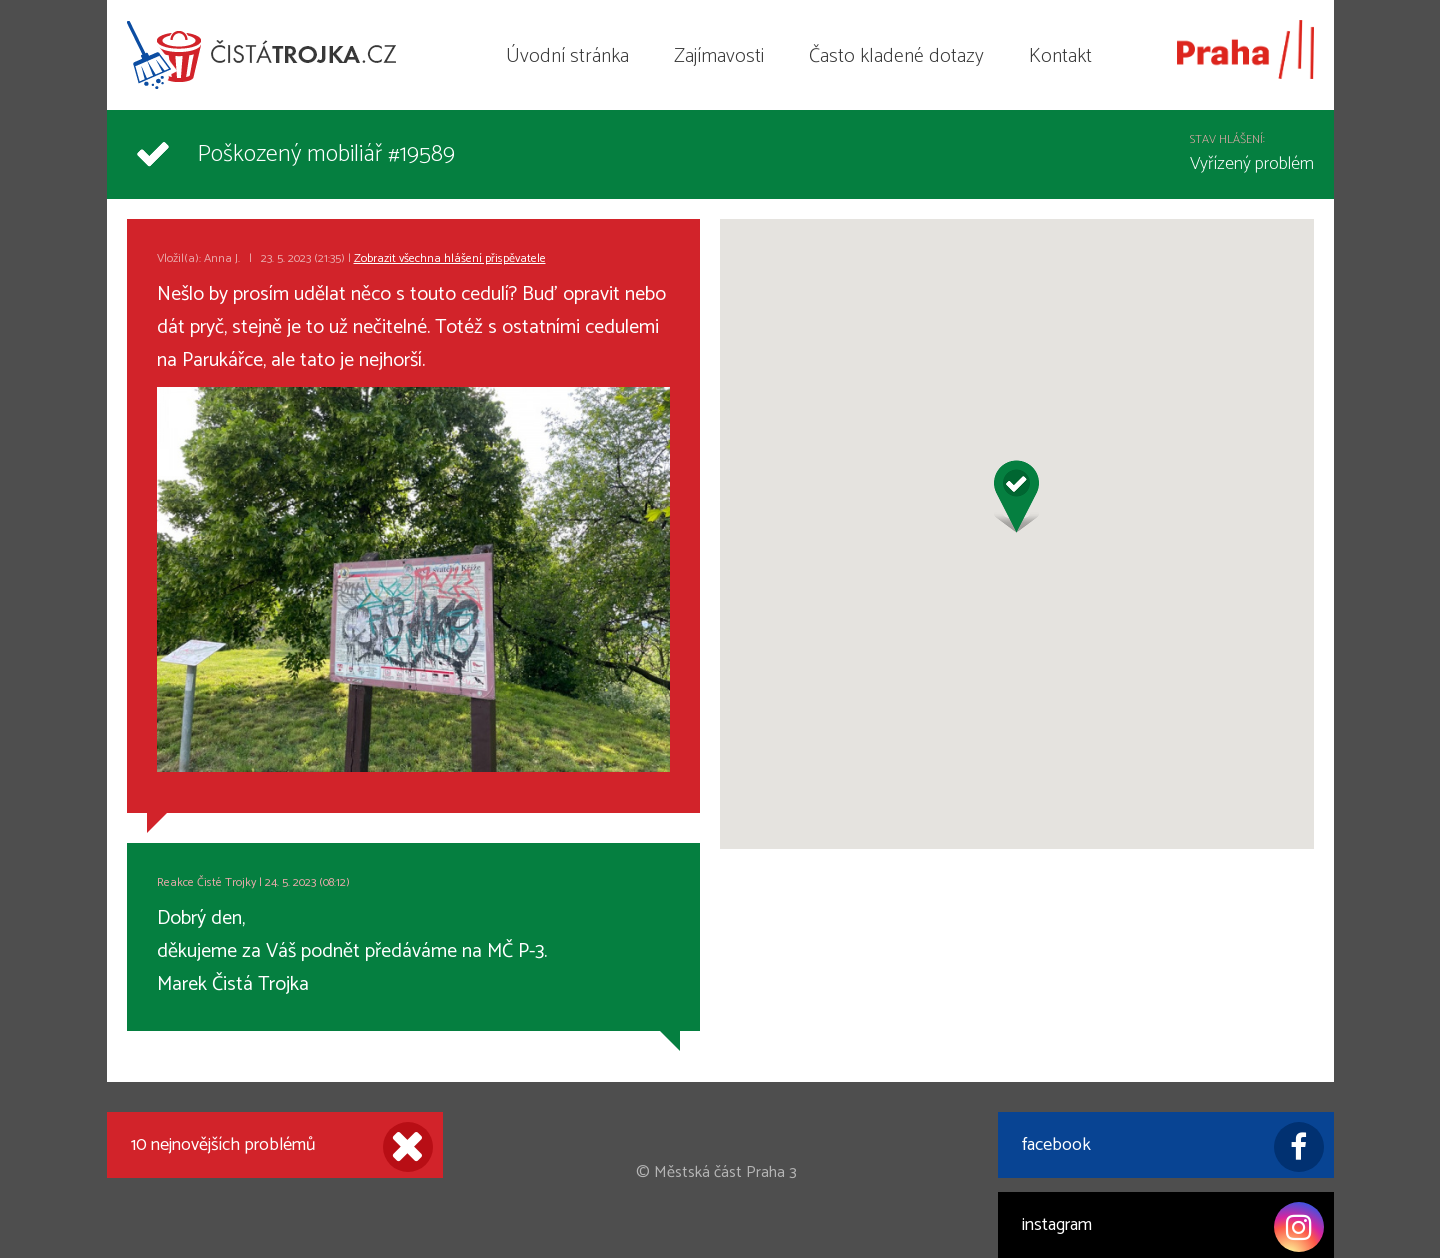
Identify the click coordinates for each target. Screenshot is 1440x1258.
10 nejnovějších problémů (282, 1147)
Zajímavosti (719, 56)
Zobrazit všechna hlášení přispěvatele (450, 258)
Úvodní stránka (567, 56)
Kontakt (1060, 56)
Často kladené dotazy (896, 56)
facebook (1173, 1147)
